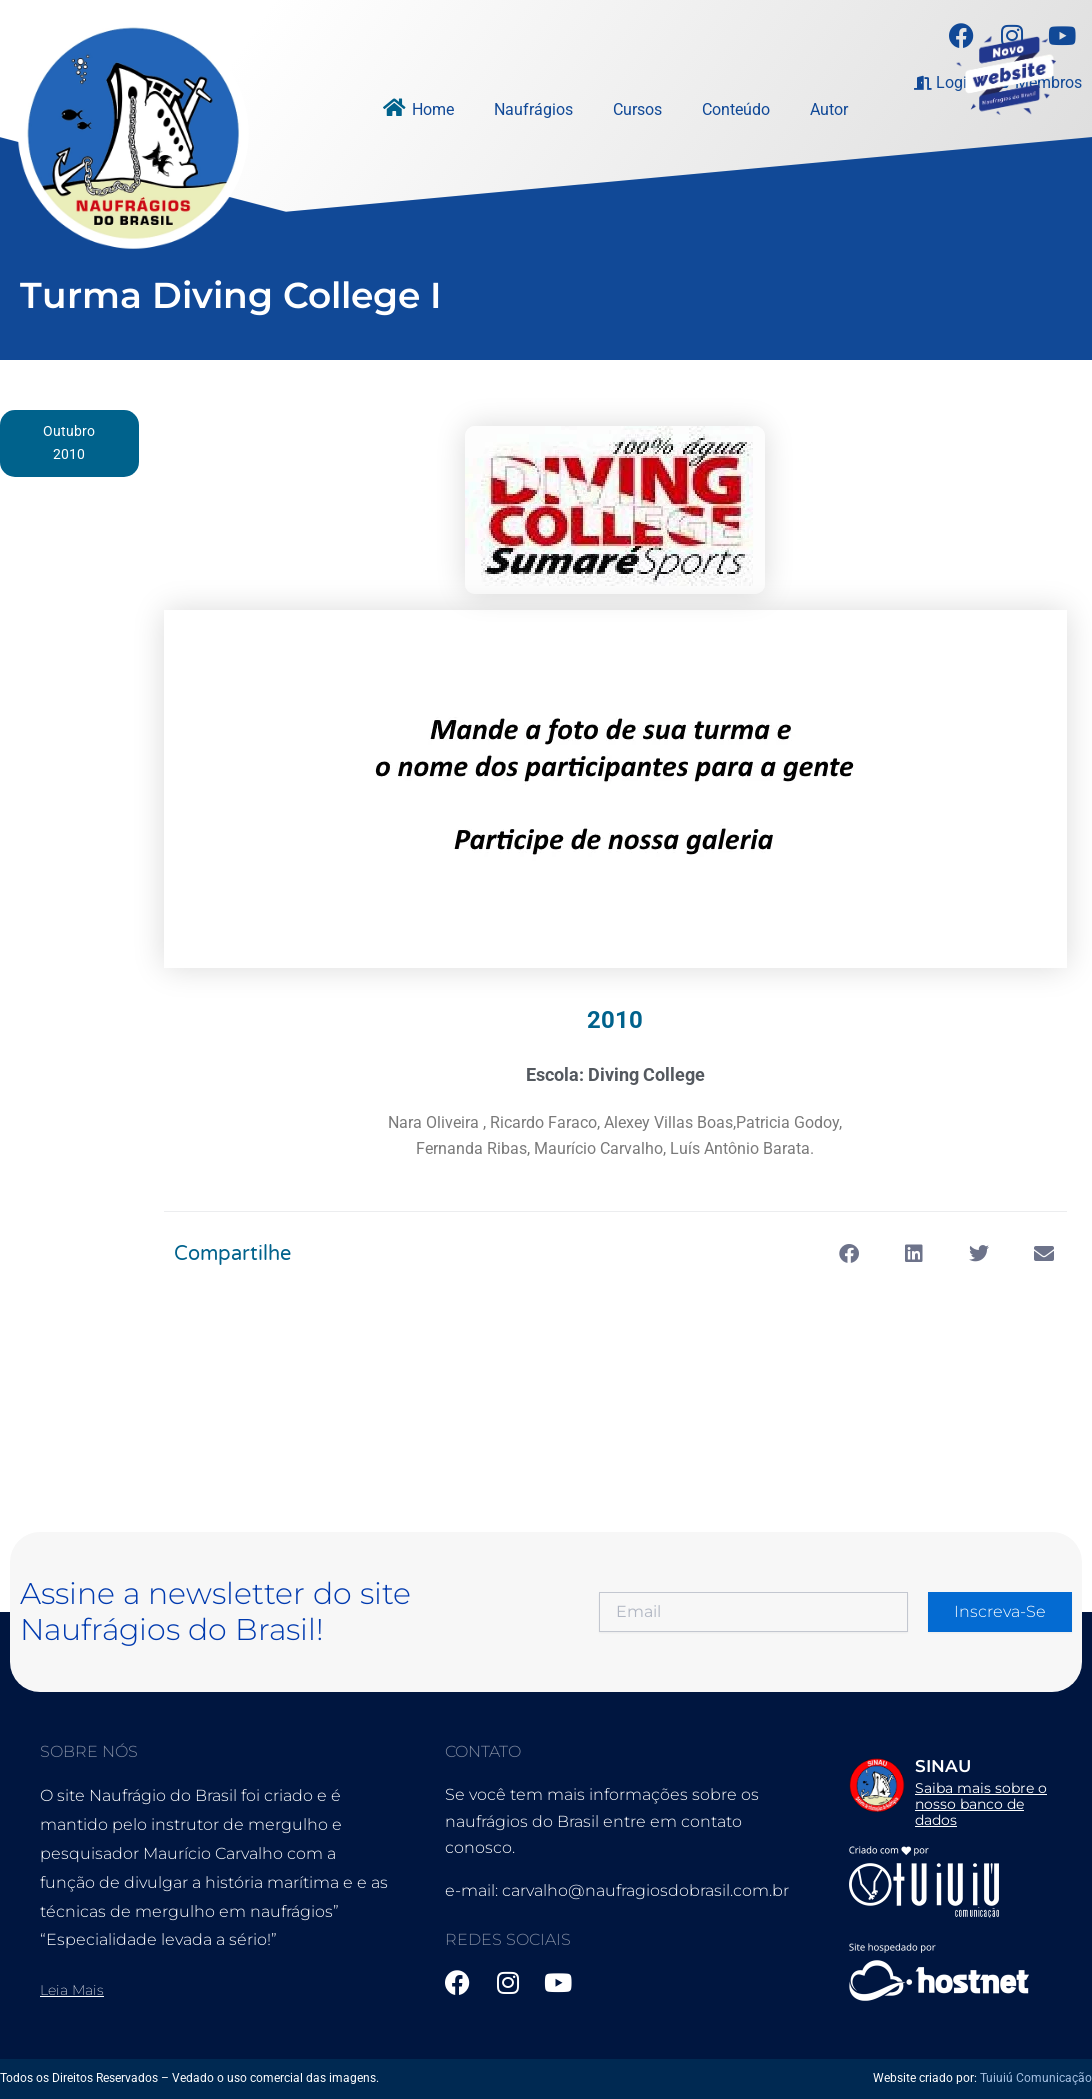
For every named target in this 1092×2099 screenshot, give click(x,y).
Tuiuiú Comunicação (1036, 2078)
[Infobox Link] (950, 1784)
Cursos (637, 109)
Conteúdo (736, 109)
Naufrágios (533, 109)
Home (433, 109)
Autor (829, 109)
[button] (849, 1256)
